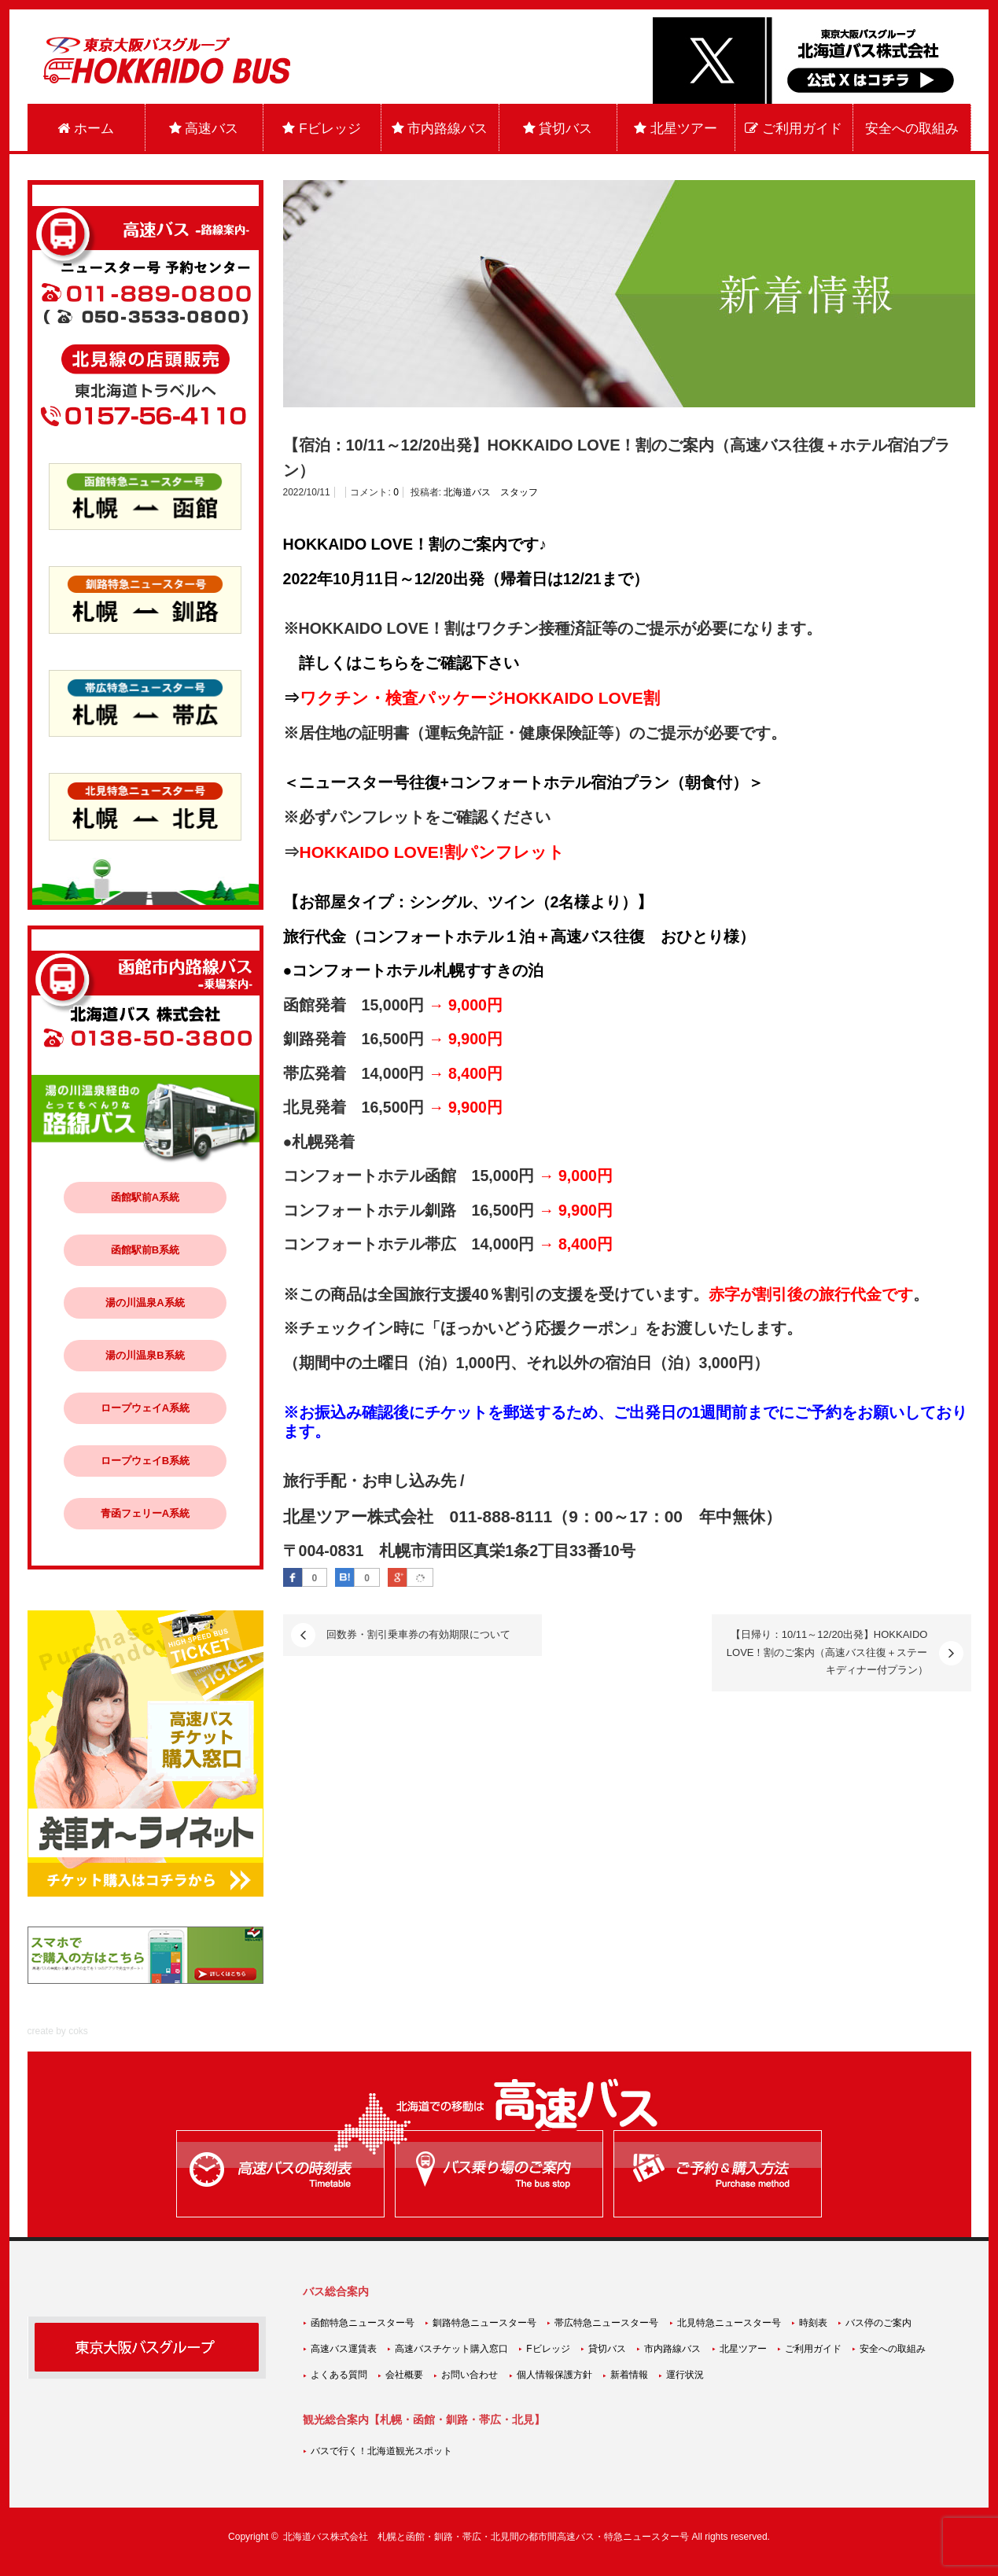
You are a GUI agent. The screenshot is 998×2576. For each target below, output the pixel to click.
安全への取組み (912, 128)
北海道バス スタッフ (491, 492)
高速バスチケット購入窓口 (451, 2348)
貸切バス (558, 128)
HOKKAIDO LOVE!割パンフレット (432, 852)
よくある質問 (339, 2374)
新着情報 (629, 2374)
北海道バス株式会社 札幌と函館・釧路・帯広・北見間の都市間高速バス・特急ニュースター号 (486, 2536)
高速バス (204, 128)
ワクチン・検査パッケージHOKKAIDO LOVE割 (480, 698)
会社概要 (404, 2374)
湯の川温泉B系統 (144, 1355)
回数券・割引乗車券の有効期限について (418, 1634)
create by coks (58, 2031)
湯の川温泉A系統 (144, 1302)
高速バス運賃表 (344, 2348)
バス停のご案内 (878, 2322)
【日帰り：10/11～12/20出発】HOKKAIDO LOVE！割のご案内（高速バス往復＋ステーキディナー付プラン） (827, 1652)
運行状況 (685, 2374)
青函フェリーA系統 (145, 1513)
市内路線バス (440, 128)
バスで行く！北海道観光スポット (381, 2450)
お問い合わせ (469, 2374)
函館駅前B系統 (145, 1250)
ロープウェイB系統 (145, 1460)
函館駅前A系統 (145, 1197)
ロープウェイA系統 (145, 1408)
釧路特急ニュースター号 (484, 2322)
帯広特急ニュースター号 (606, 2322)
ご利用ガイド (793, 128)
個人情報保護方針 (554, 2374)
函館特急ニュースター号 (362, 2322)
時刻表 (813, 2322)
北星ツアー (675, 128)
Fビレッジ (321, 128)
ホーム (85, 128)
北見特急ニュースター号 (729, 2322)
